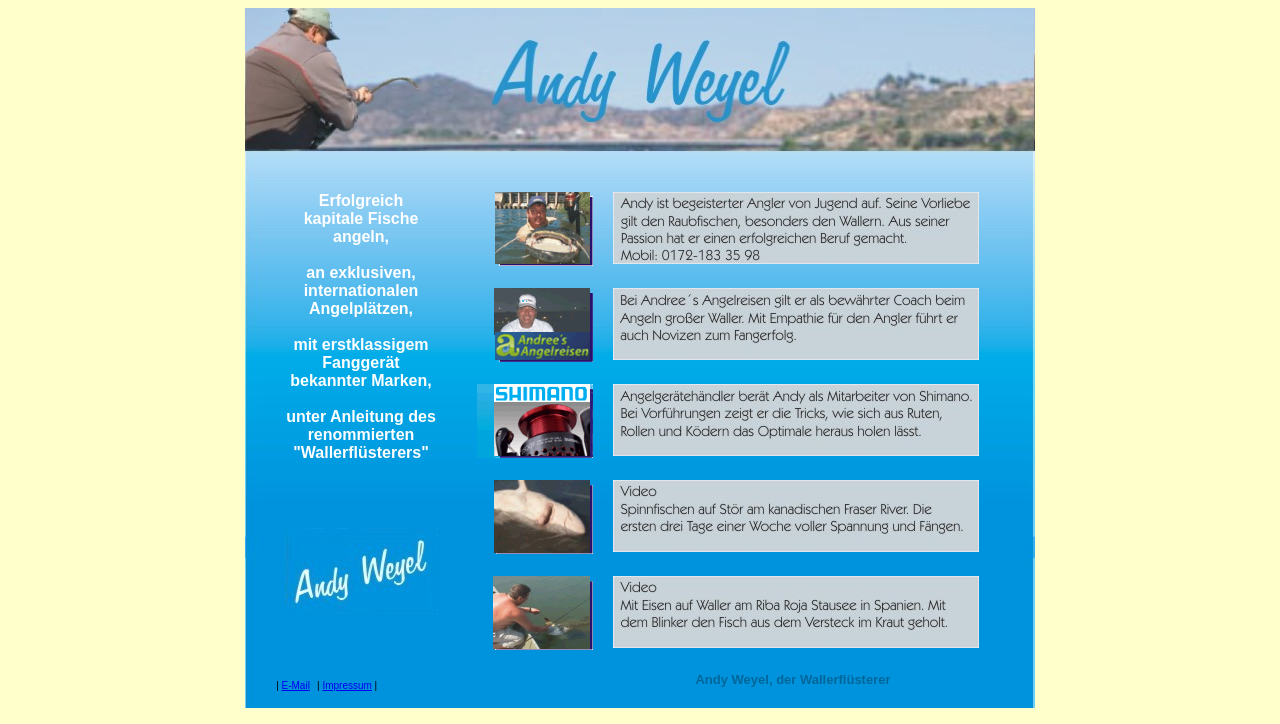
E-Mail (296, 685)
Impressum (346, 685)
